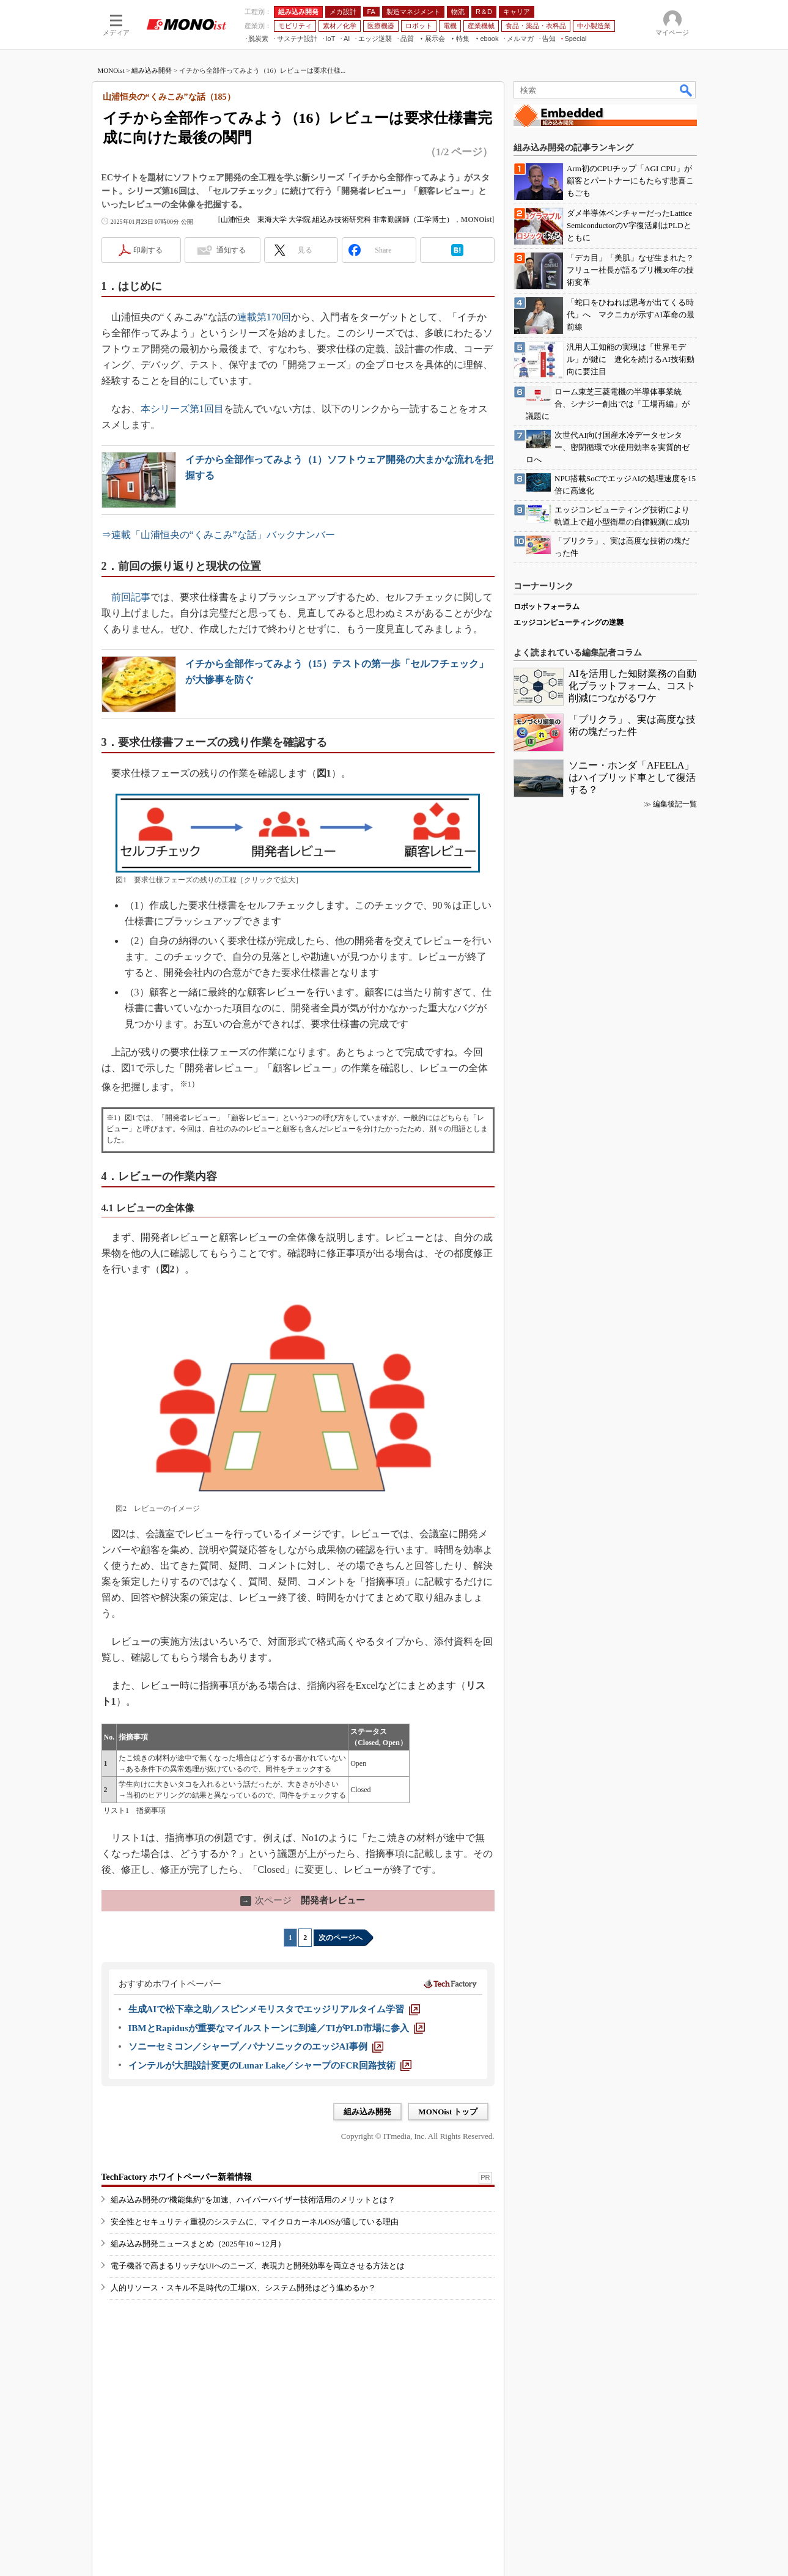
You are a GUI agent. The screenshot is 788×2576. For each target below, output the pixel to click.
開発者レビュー (302, 1900)
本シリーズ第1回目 (182, 409)
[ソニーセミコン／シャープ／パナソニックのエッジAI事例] (256, 2046)
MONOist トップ (447, 2111)
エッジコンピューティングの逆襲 (569, 622)
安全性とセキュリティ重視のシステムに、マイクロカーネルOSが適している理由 (255, 2221)
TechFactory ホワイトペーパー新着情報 (176, 2177)
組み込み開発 (151, 70)
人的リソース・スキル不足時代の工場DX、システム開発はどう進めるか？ (244, 2287)
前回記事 (130, 597)
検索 (686, 89)
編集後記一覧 (675, 804)
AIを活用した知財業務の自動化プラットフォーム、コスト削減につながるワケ (632, 685)
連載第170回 (264, 317)
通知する (231, 250)
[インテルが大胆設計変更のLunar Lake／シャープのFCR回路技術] (270, 2065)
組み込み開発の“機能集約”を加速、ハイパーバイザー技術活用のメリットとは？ (253, 2199)
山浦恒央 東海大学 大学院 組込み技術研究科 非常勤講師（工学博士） (337, 219)
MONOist (111, 70)
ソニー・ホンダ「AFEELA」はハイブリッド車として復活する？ (632, 777)
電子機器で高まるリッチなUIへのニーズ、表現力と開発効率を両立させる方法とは (258, 2265)
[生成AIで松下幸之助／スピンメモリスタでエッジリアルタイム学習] (274, 2009)
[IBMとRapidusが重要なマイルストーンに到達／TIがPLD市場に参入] (276, 2028)
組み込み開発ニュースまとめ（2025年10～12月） (198, 2243)
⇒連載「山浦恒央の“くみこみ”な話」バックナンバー (218, 535)
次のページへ (341, 1937)
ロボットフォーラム (547, 606)
